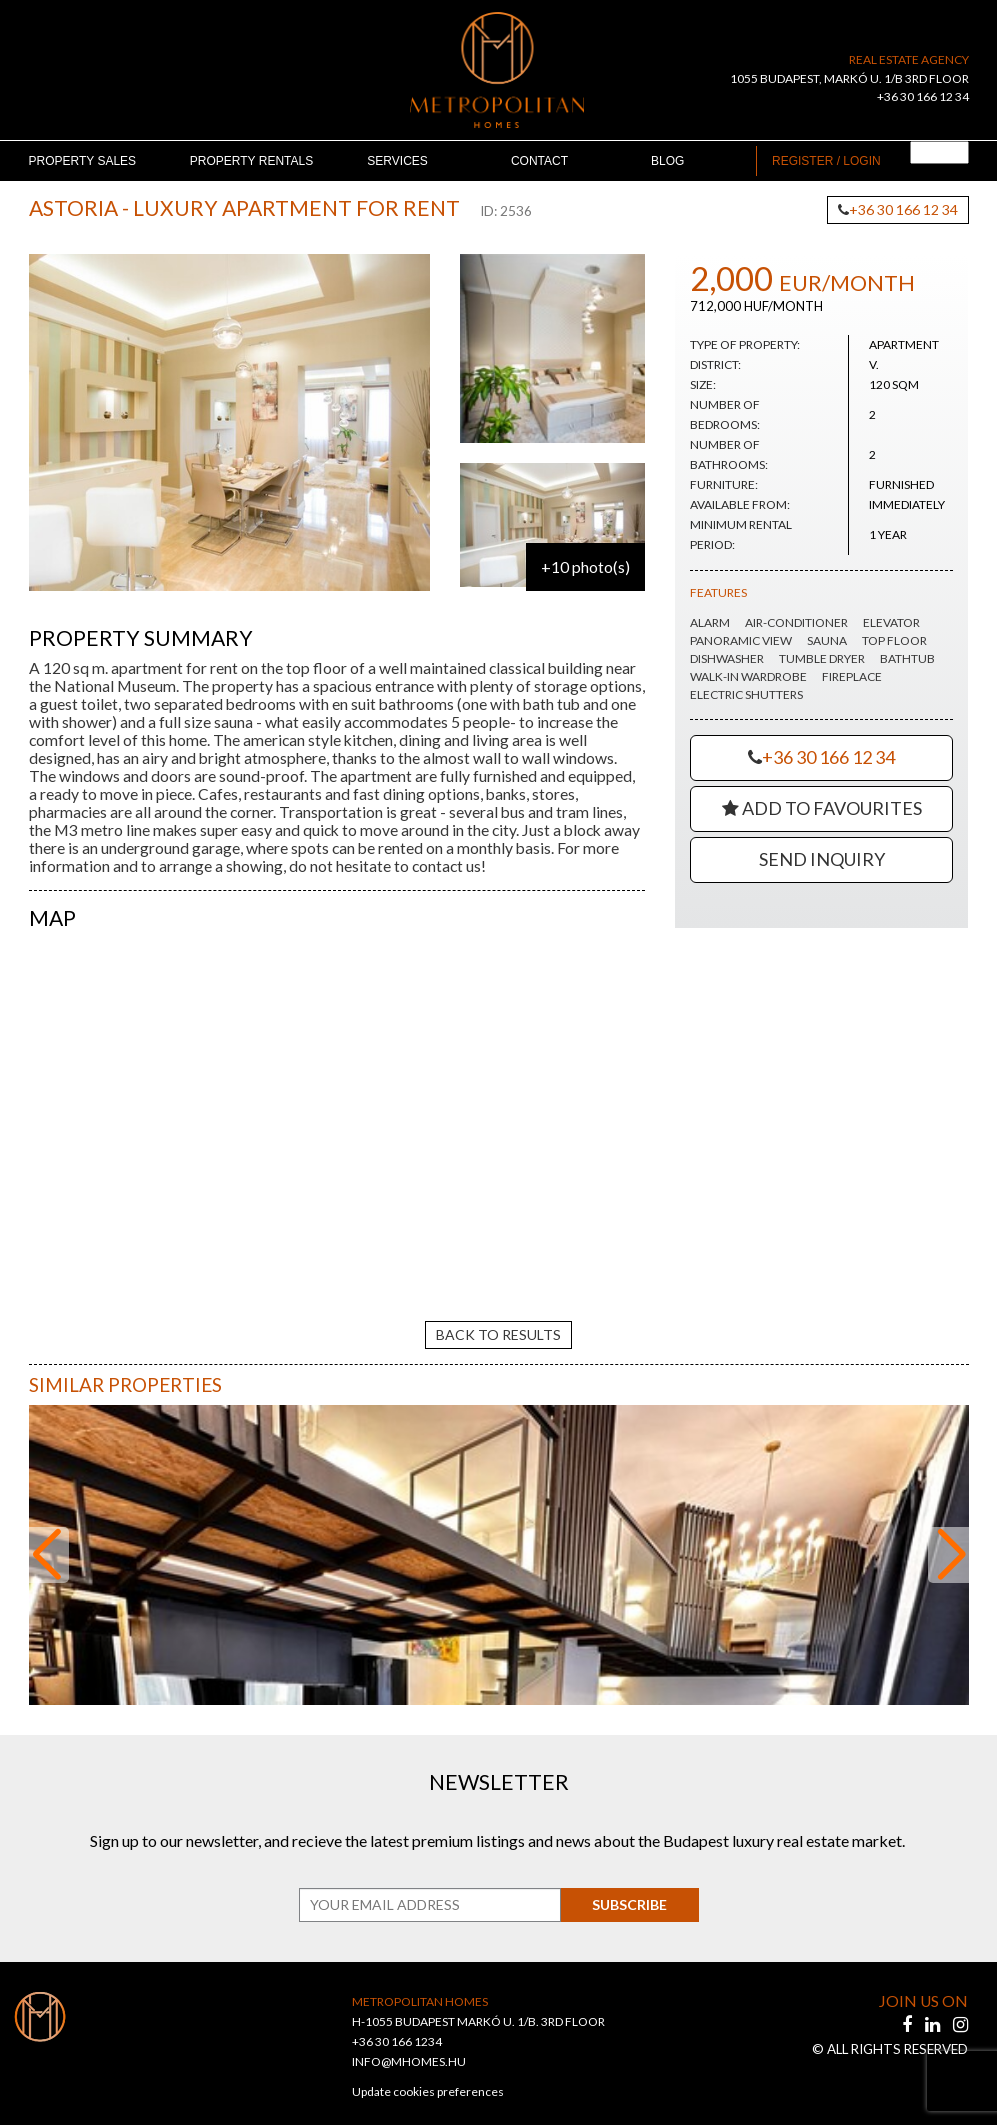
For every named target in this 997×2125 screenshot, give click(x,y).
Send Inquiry (822, 859)
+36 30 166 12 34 (923, 96)
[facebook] (908, 2007)
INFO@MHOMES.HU (409, 2044)
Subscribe (623, 1887)
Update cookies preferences (428, 2074)
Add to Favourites (822, 808)
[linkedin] (934, 2007)
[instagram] (960, 2007)
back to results (498, 1316)
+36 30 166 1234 (397, 2024)
